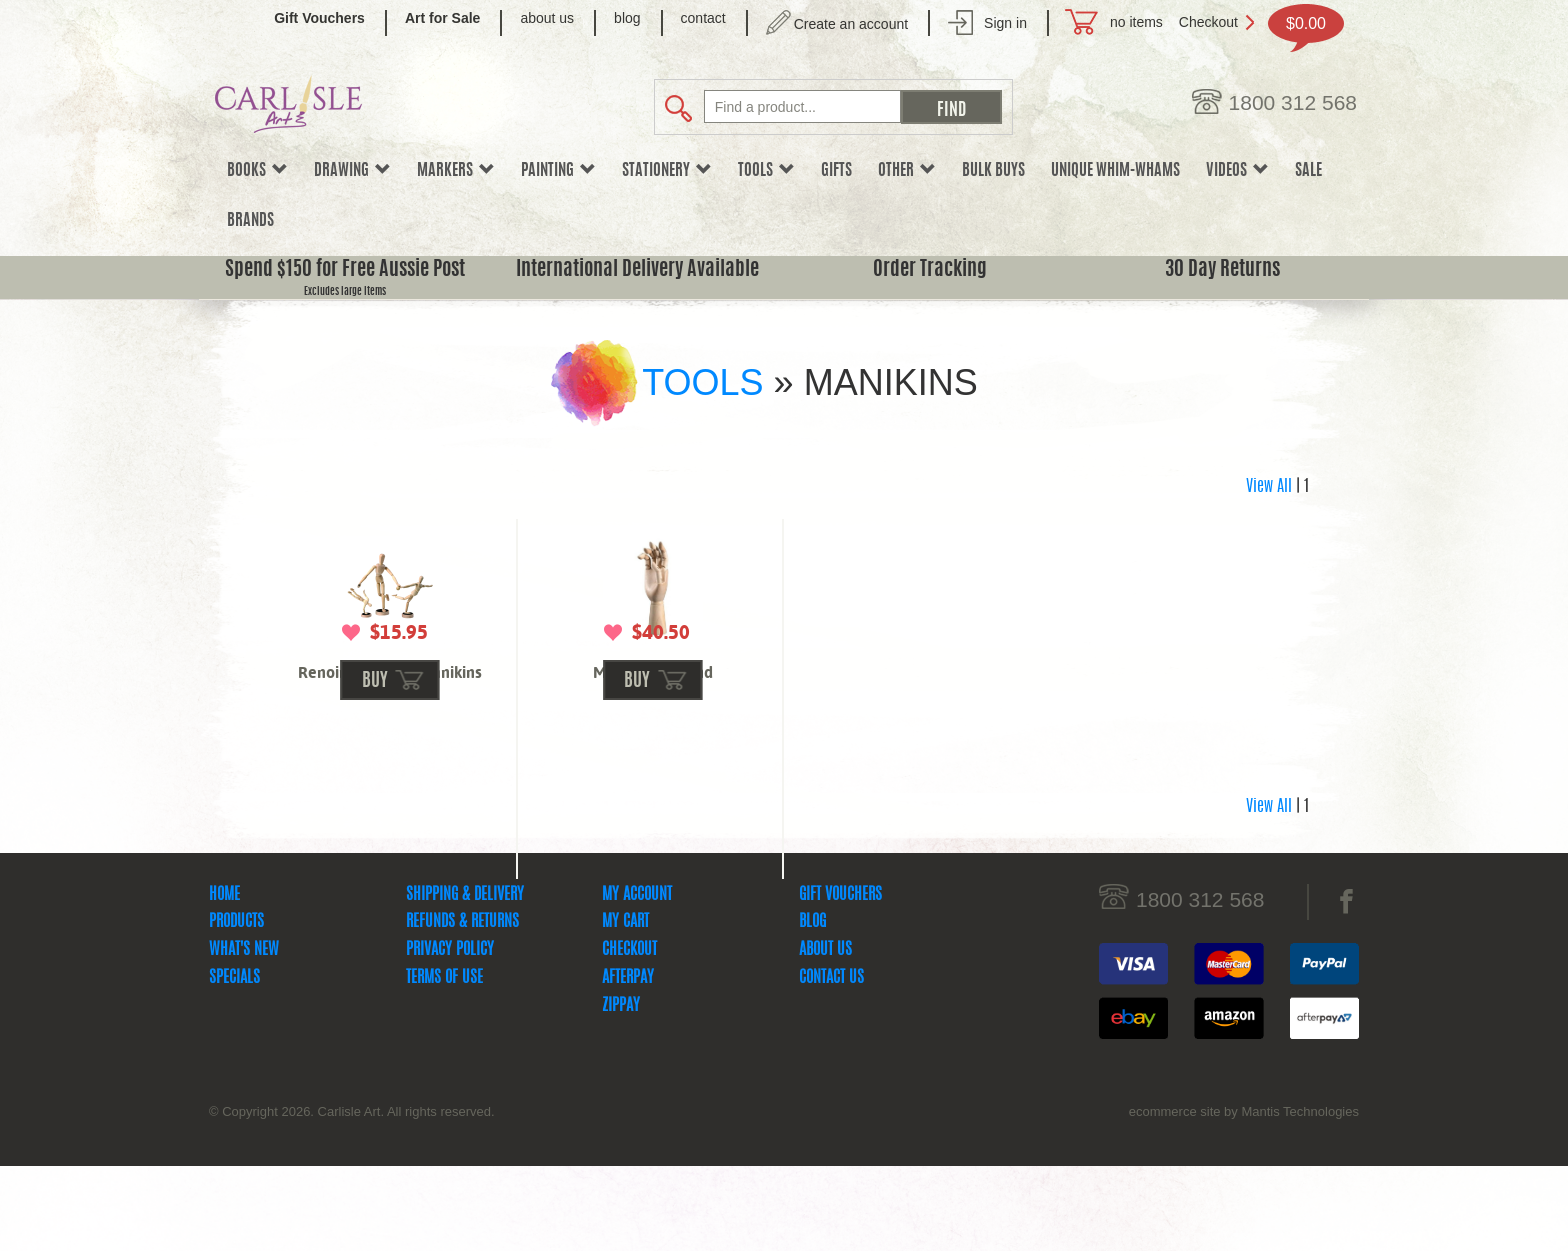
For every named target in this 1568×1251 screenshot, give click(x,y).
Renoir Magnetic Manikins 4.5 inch (390, 681)
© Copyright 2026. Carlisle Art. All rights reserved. (352, 1196)
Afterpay (628, 1063)
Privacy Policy (450, 1035)
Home (224, 980)
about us (547, 18)
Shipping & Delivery (465, 980)
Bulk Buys (993, 171)
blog (627, 18)
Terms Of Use (444, 1063)
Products (236, 1007)
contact (703, 18)
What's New (244, 1035)
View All (1269, 487)
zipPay (621, 1091)
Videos (1237, 170)
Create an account (851, 24)
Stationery (667, 170)
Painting (558, 170)
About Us (825, 1035)
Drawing (352, 170)
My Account (637, 980)
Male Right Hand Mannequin (653, 681)
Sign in (1005, 23)
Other (907, 170)
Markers (456, 170)
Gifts (836, 171)
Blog (812, 1007)
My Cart (625, 1007)
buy (375, 767)
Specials (234, 1063)
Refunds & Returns (462, 1007)
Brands (250, 221)
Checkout (1208, 22)
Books (257, 170)
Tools (766, 170)
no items (1136, 22)
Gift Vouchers (840, 980)
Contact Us (831, 1063)
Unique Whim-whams (1115, 171)
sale (1308, 171)
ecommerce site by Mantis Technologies (1244, 1196)
